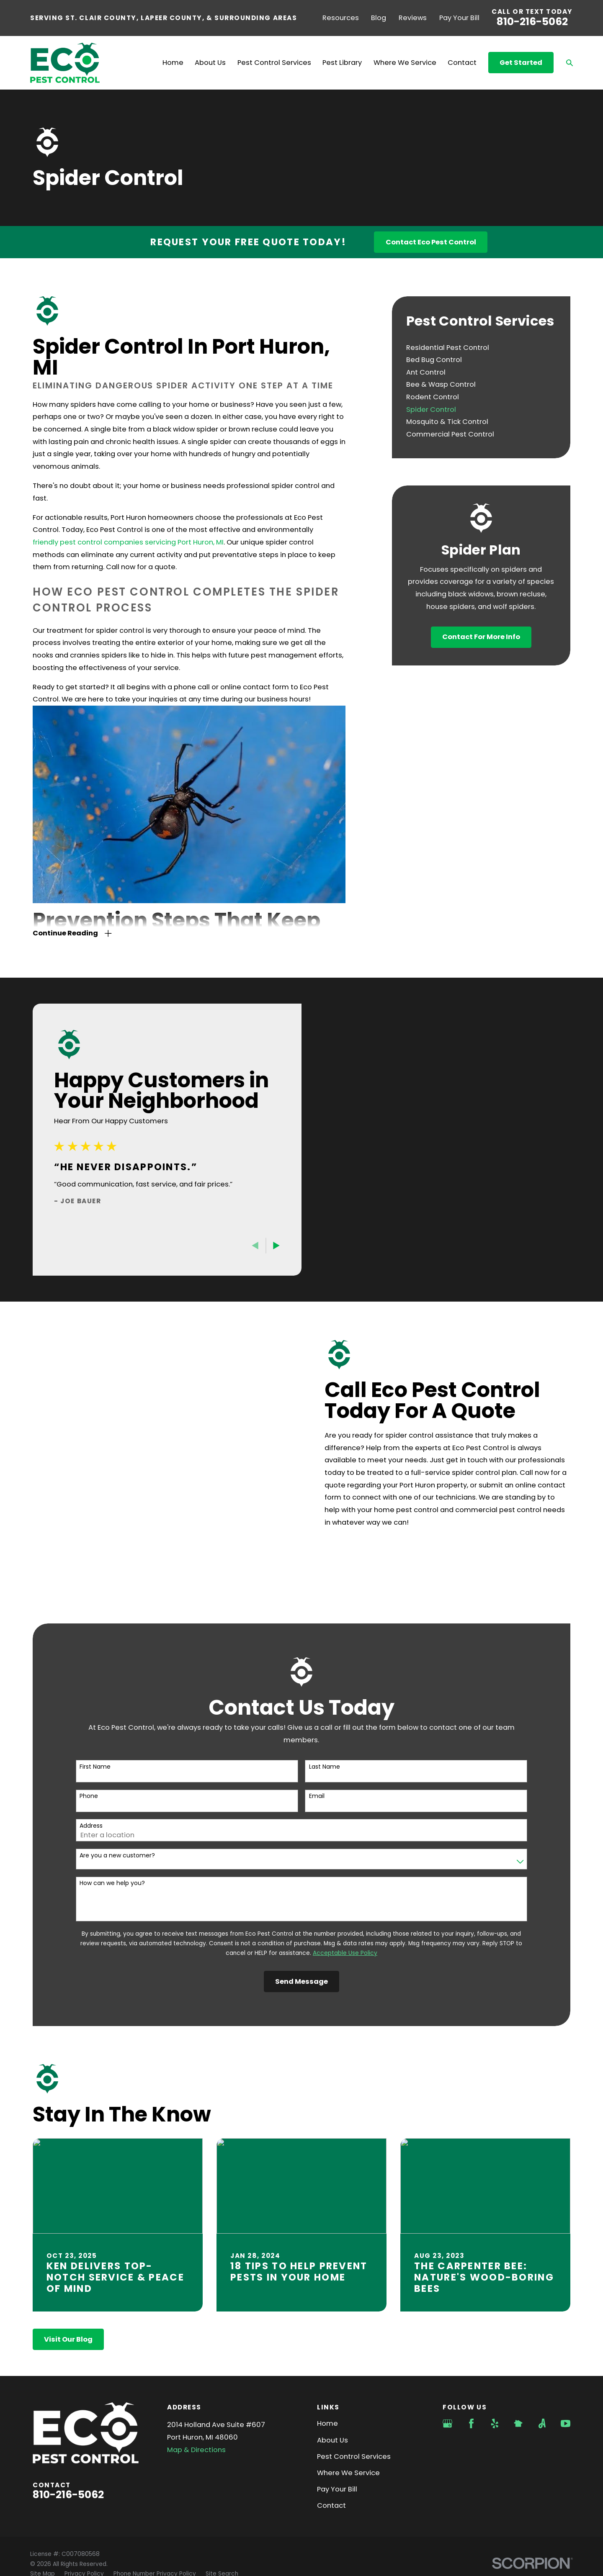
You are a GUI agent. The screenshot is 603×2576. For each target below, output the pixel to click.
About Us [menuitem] (210, 62)
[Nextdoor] (518, 2366)
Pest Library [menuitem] (342, 62)
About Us (332, 2383)
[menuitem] (481, 347)
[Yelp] (495, 2366)
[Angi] (542, 2366)
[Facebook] (471, 2366)
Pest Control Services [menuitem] (274, 62)
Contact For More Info (481, 637)
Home (327, 2366)
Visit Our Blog (68, 2282)
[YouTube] (565, 2366)
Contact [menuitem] (462, 62)
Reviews (413, 18)
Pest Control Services (354, 2399)
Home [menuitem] (172, 62)
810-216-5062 (532, 21)
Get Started (521, 62)
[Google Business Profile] (447, 2366)
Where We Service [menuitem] (405, 62)
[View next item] (263, 1245)
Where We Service (348, 2416)
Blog (378, 18)
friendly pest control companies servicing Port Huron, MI (128, 542)
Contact (331, 2449)
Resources (340, 18)
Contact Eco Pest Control (431, 242)
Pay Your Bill (459, 18)
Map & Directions (196, 2393)
